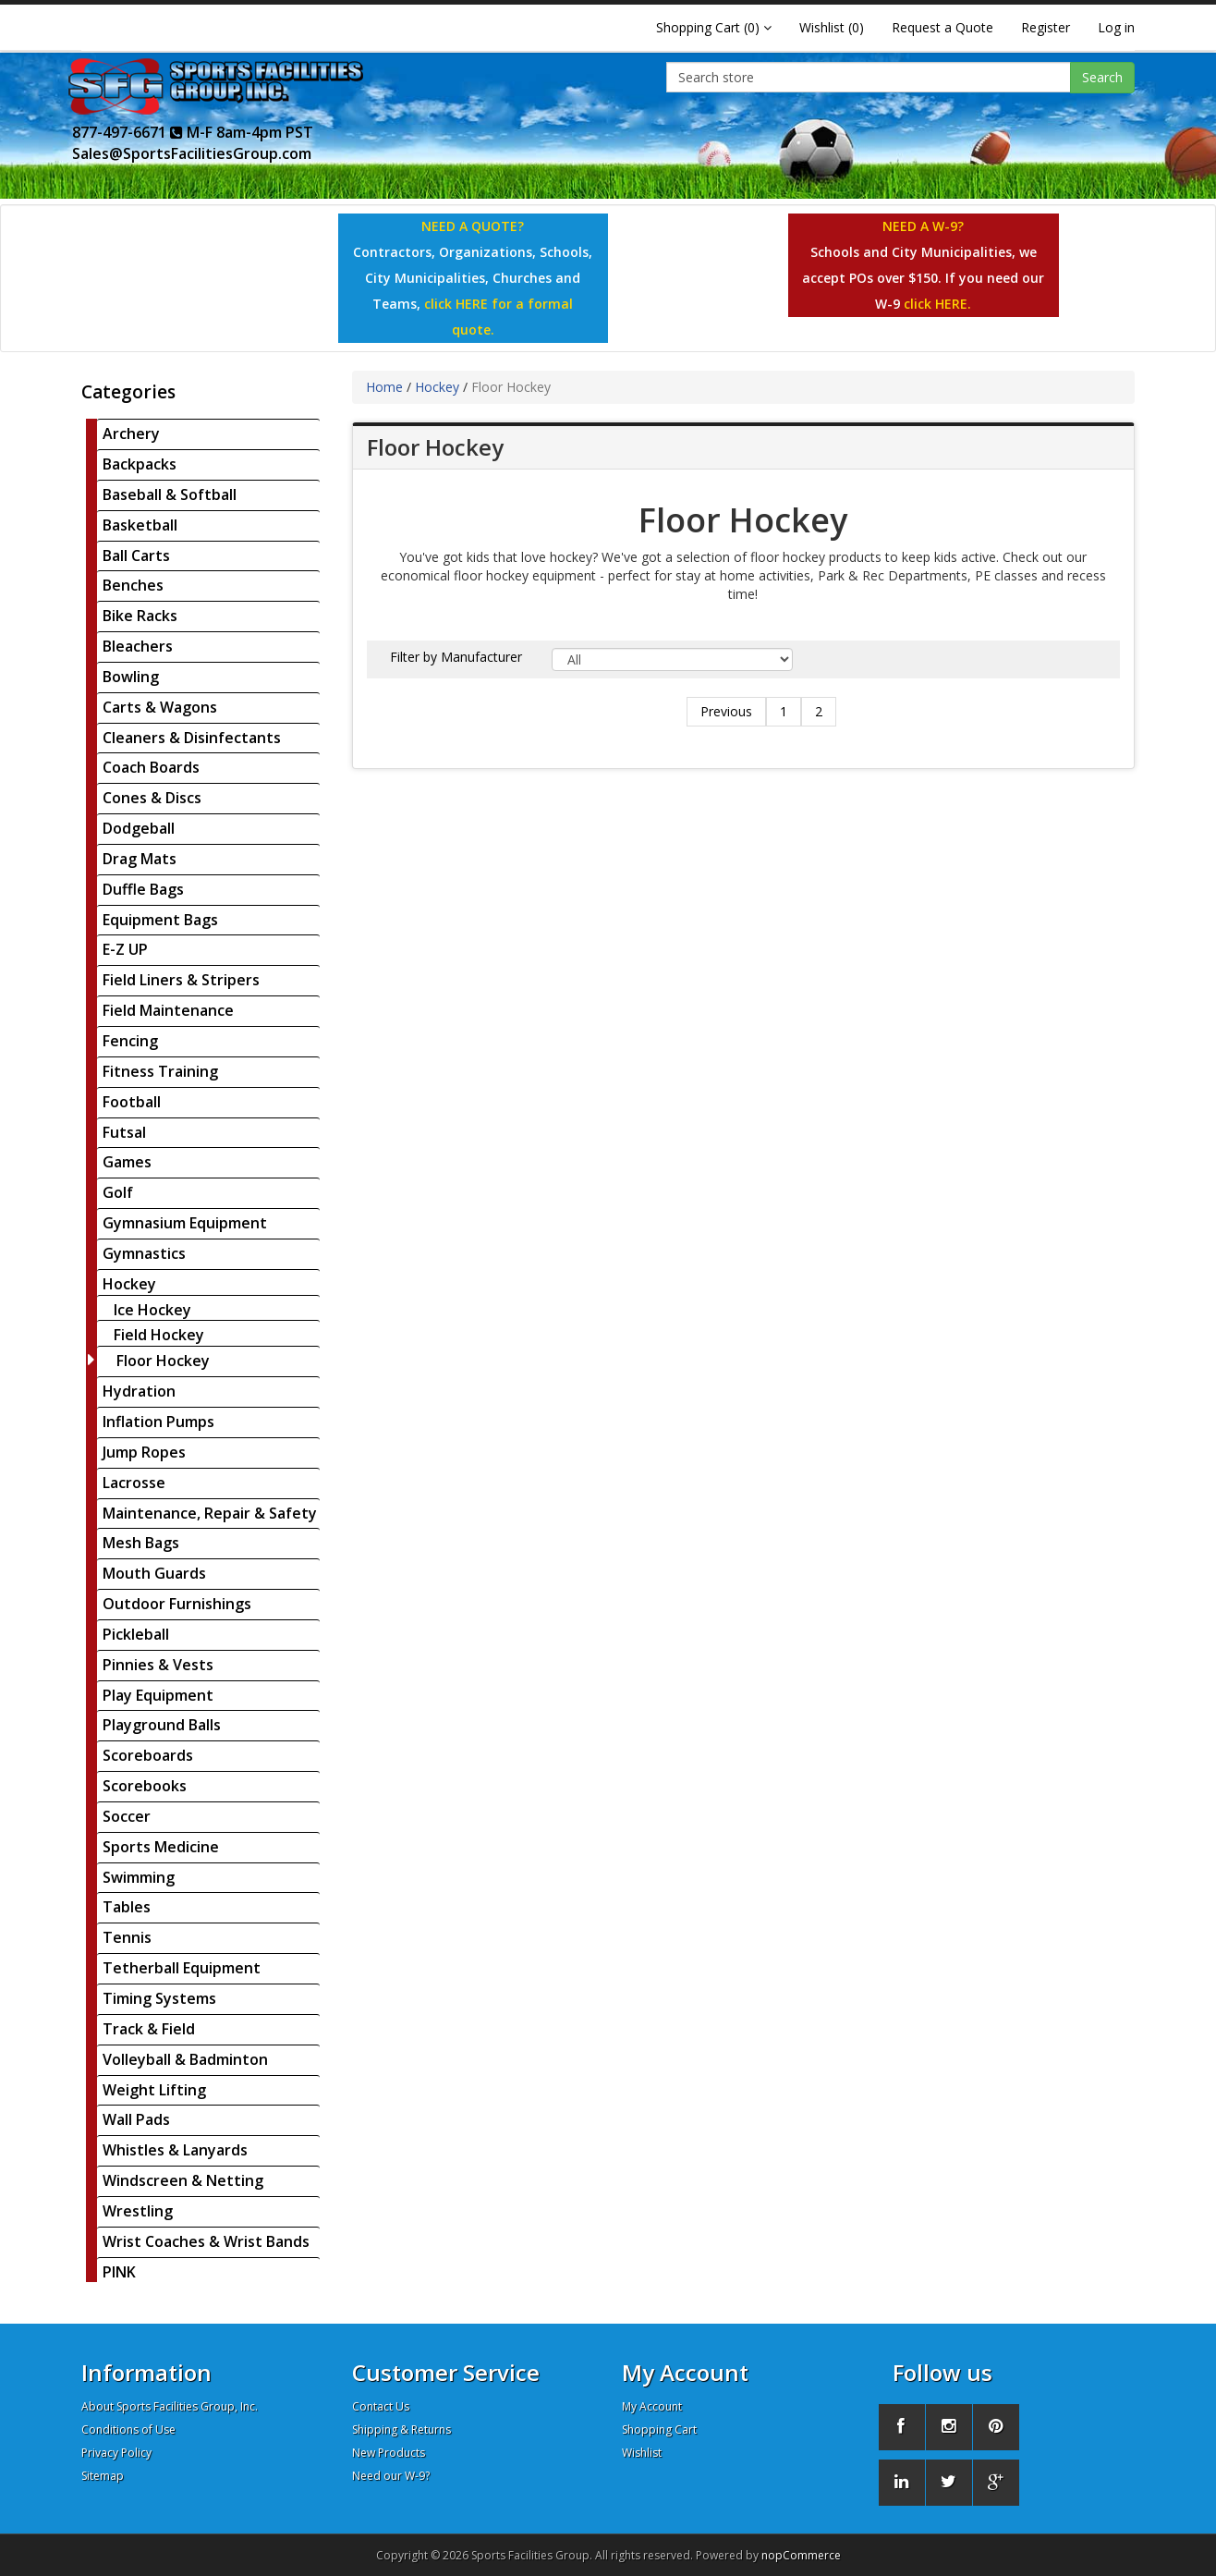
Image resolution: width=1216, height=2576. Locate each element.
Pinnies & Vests (158, 1664)
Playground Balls (162, 1725)
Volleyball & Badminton (185, 2059)
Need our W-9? (391, 2476)
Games (127, 1162)
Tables (127, 1907)
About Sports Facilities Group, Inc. (169, 2406)
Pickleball (136, 1634)
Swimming (139, 1877)
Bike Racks (140, 615)
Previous (726, 711)
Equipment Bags (160, 920)
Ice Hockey (152, 1310)
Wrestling (138, 2211)
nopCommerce (801, 2555)
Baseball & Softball (170, 494)
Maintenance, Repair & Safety (210, 1513)
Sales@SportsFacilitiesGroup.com (191, 153)
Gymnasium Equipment (185, 1223)
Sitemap (102, 2476)
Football (132, 1102)
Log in (1116, 27)
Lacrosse (134, 1482)
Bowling (131, 676)
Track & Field (149, 2029)
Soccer (127, 1816)
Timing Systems (159, 1998)
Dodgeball (139, 828)
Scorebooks (145, 1786)
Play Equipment (158, 1695)
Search (1102, 77)
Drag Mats (139, 858)
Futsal (124, 1132)
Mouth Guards (154, 1573)
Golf (118, 1192)
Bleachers (138, 646)
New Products (388, 2452)
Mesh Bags (141, 1542)
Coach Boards (151, 767)
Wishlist (642, 2452)
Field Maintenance (168, 1010)
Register (1045, 27)
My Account (652, 2406)
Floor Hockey (163, 1360)
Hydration (139, 1391)
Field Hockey (159, 1335)
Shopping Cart (659, 2429)
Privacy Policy (116, 2452)
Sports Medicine (161, 1847)
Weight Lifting (154, 2090)
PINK (119, 2272)
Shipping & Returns (401, 2429)
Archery (131, 433)
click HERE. (937, 303)
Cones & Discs (152, 797)
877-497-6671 (127, 132)
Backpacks (139, 464)
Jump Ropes (144, 1452)
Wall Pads (136, 2119)
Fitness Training (160, 1071)
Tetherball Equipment (182, 1968)
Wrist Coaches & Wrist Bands (206, 2241)
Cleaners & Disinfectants (192, 737)
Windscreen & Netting (183, 2180)
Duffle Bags (143, 889)
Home (384, 387)
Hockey (129, 1284)
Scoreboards (148, 1755)
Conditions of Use (128, 2429)
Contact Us (380, 2406)
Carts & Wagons (160, 707)
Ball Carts (136, 555)
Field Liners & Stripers (181, 980)
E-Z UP (125, 949)
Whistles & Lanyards (175, 2150)
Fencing (130, 1041)
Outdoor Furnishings (177, 1603)
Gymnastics (144, 1253)
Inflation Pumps (158, 1421)
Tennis (127, 1937)
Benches (133, 585)
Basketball (140, 525)
